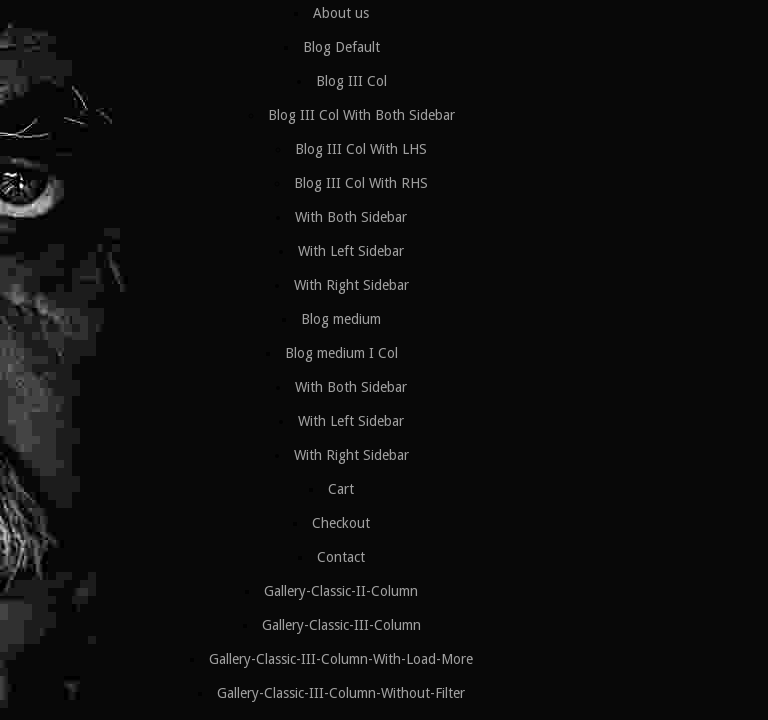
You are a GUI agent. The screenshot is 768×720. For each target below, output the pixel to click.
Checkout (341, 523)
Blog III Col (351, 81)
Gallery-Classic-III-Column (341, 625)
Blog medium (341, 319)
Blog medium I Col (341, 353)
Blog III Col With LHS (361, 149)
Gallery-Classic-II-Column (341, 591)
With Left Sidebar (351, 251)
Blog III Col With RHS (361, 183)
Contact (341, 557)
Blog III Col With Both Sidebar (361, 115)
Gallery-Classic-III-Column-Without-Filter (341, 693)
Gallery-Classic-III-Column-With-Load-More (341, 659)
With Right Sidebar (351, 285)
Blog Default (341, 47)
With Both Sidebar (351, 217)
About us (341, 13)
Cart (341, 489)
